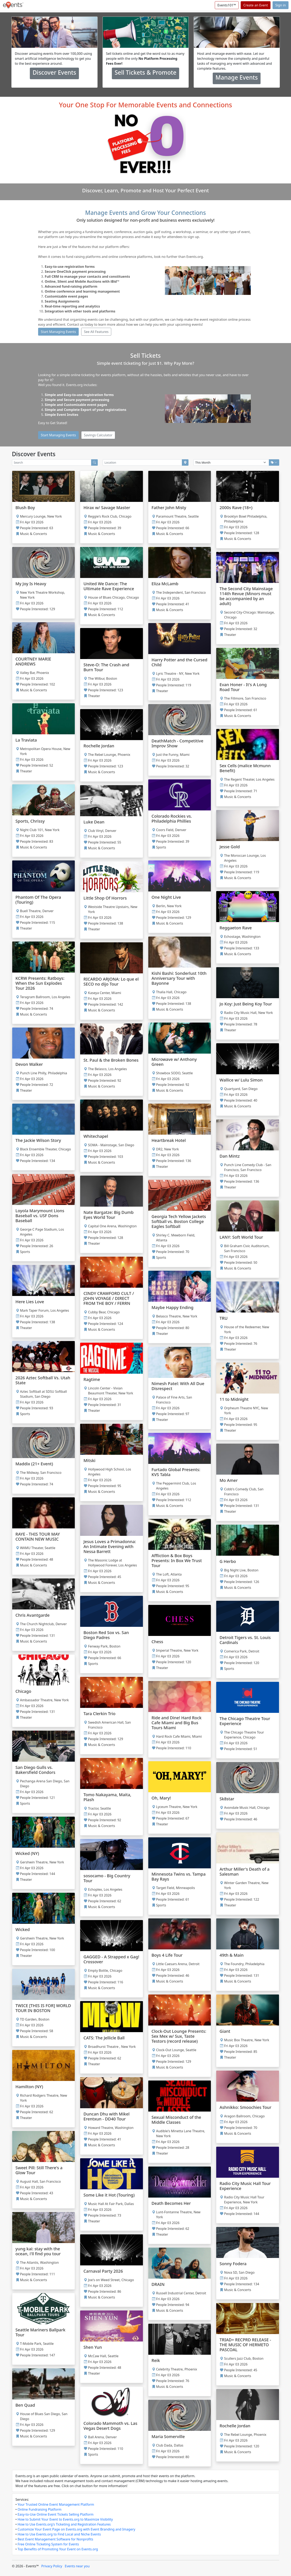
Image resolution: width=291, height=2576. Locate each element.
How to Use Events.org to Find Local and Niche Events (59, 2534)
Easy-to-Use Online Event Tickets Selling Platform (56, 2514)
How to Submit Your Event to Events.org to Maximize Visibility (65, 2519)
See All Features (96, 331)
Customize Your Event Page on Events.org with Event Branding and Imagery (76, 2529)
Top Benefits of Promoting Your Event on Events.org (58, 2549)
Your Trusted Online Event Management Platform (56, 2504)
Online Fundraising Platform (40, 2509)
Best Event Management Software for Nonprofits (55, 2539)
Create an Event (255, 5)
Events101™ (226, 5)
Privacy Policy (51, 2566)
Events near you (77, 2566)
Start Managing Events (58, 331)
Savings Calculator (98, 435)
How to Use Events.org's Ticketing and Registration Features (64, 2524)
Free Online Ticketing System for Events (48, 2544)
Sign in (280, 5)
